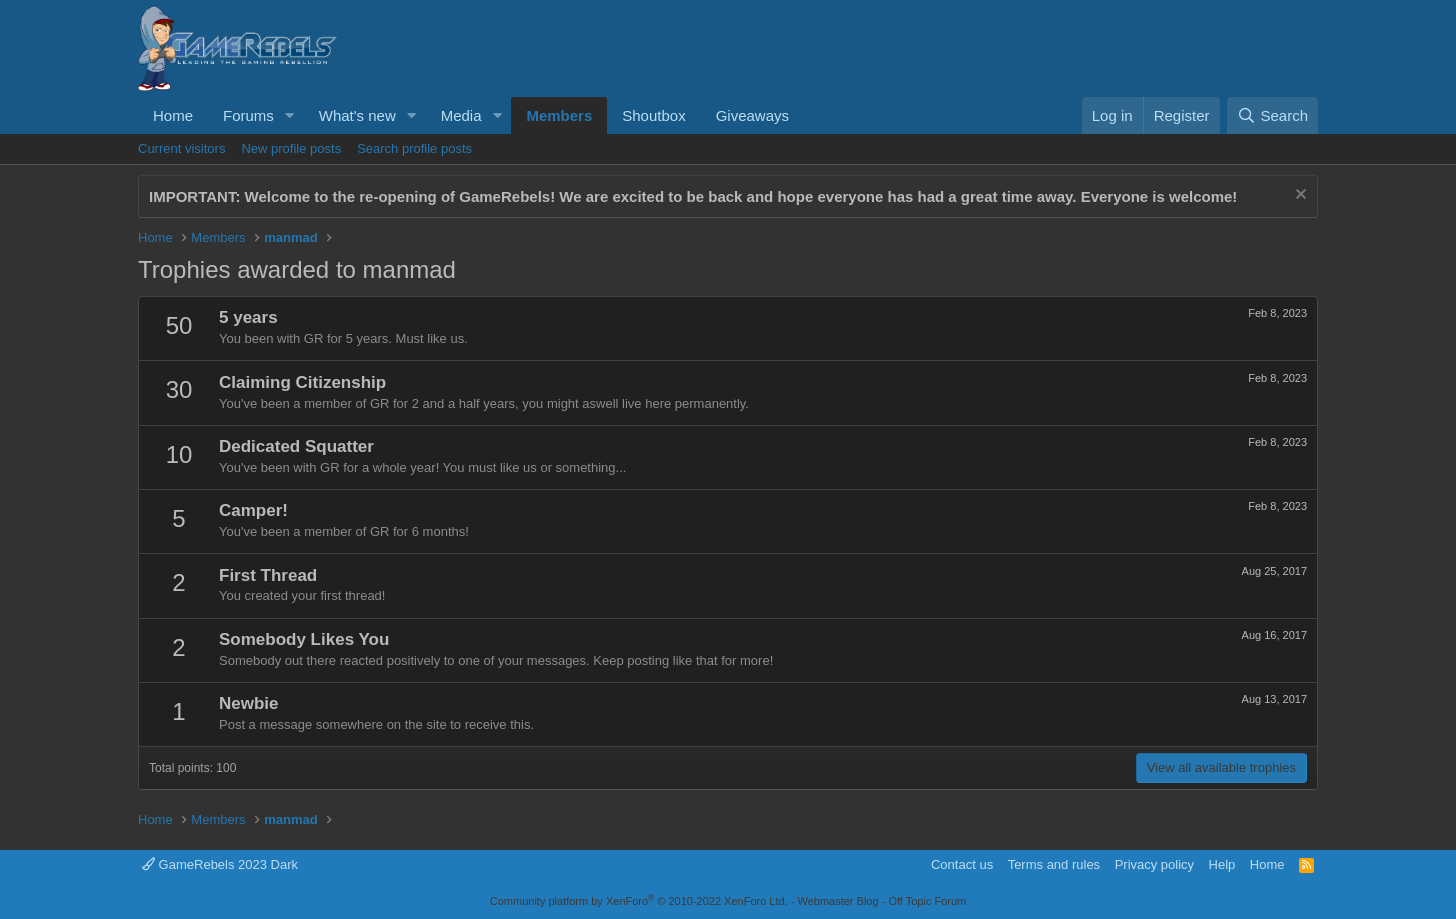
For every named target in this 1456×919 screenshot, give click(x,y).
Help (1222, 864)
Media (461, 115)
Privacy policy (1154, 864)
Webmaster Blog (837, 901)
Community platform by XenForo (639, 901)
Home (173, 115)
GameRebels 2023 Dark (220, 864)
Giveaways (752, 115)
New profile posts (291, 148)
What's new (357, 115)
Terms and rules (1054, 864)
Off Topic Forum (927, 901)
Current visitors (181, 148)
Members (559, 115)
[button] (290, 115)
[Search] (1272, 115)
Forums (248, 115)
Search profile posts (414, 148)
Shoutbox (653, 115)
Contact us (962, 864)
